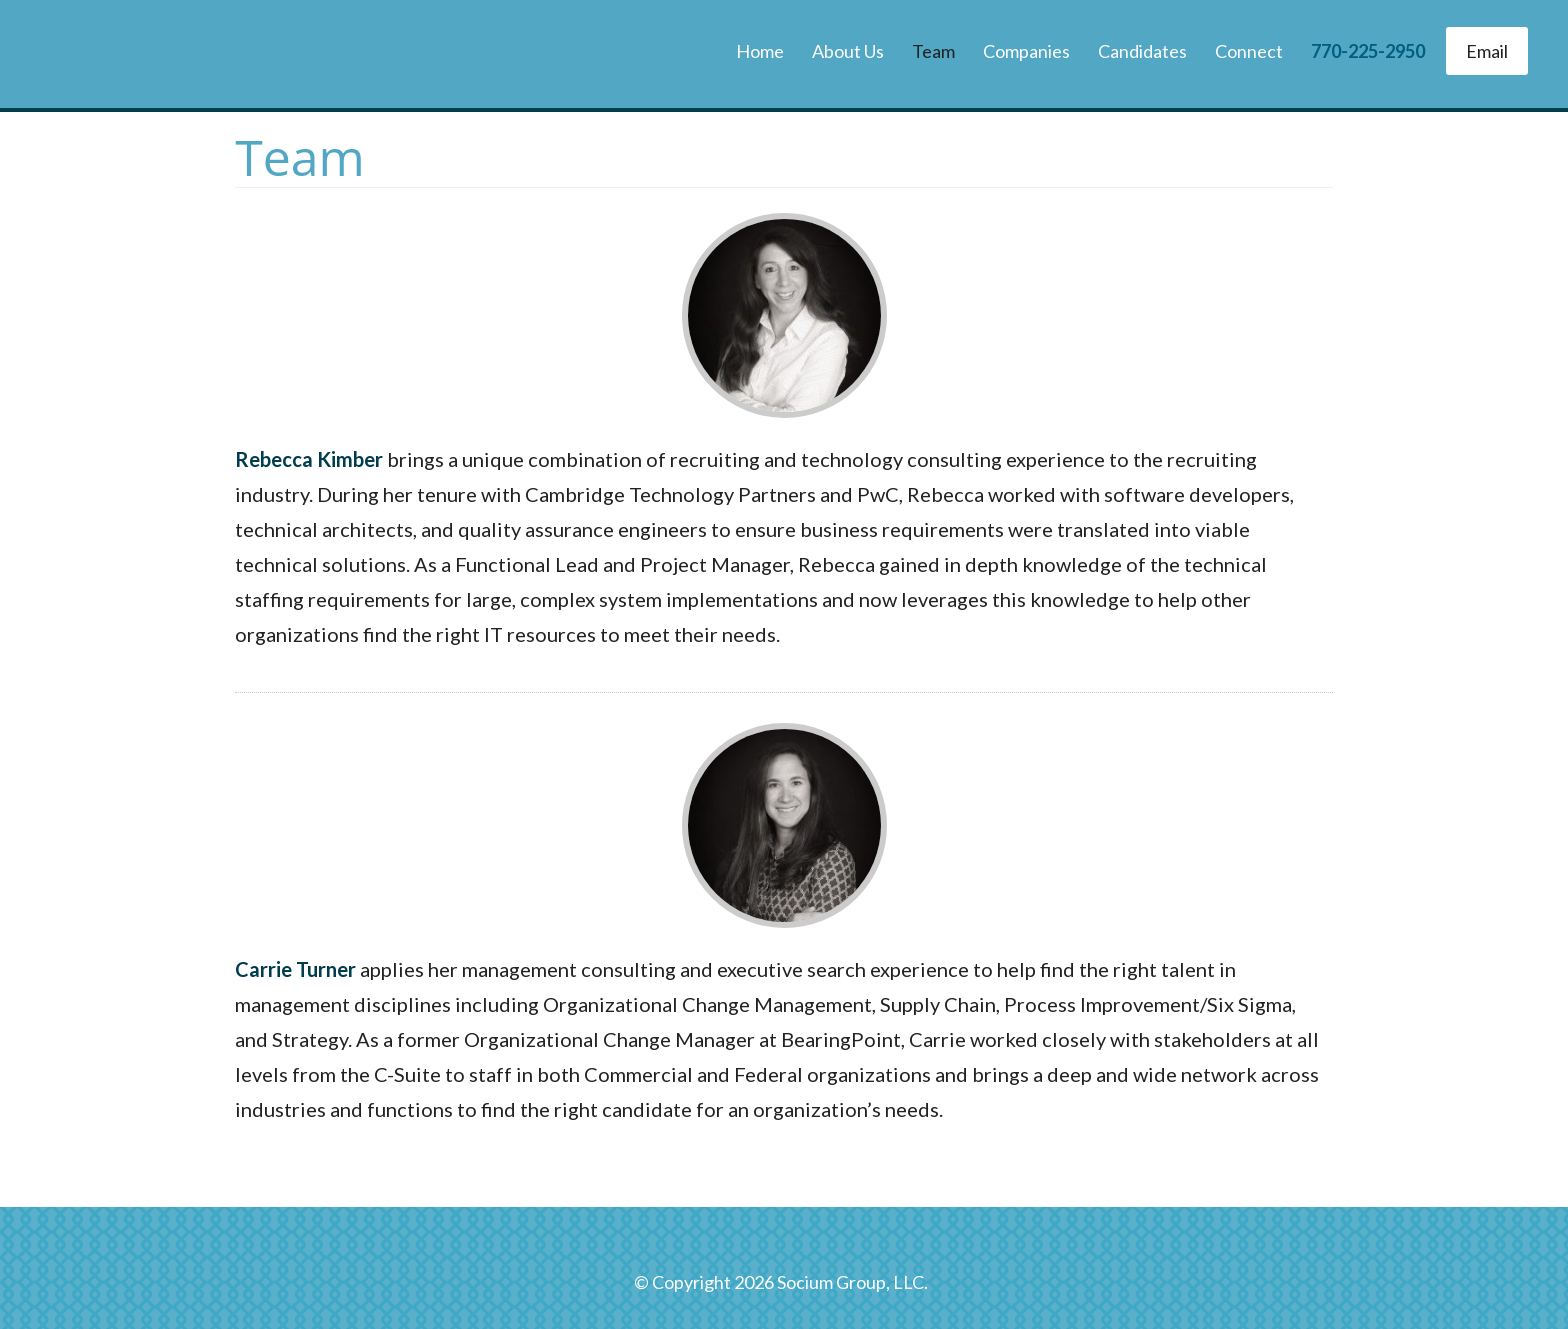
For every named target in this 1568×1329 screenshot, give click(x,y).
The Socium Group (165, 54)
